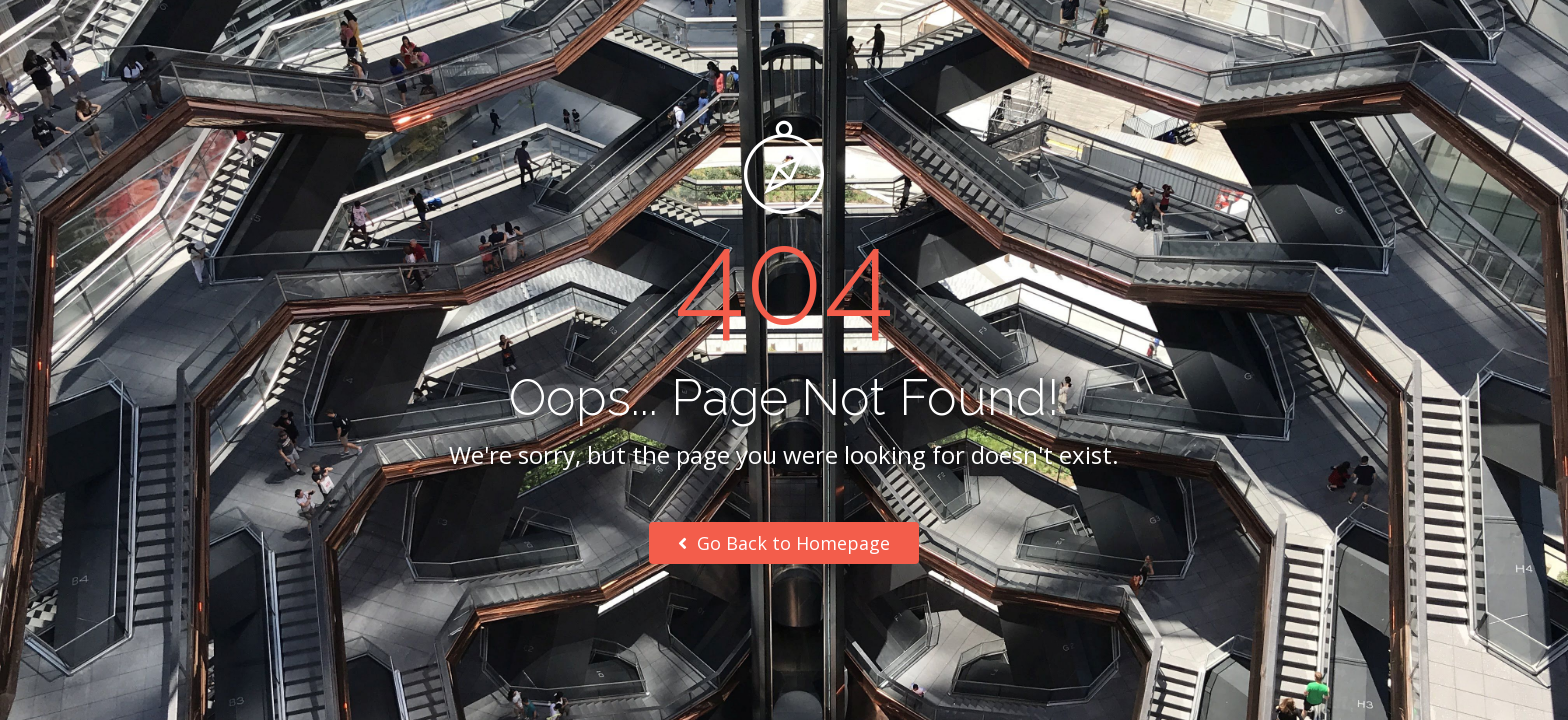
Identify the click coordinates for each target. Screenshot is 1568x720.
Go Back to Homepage (784, 543)
